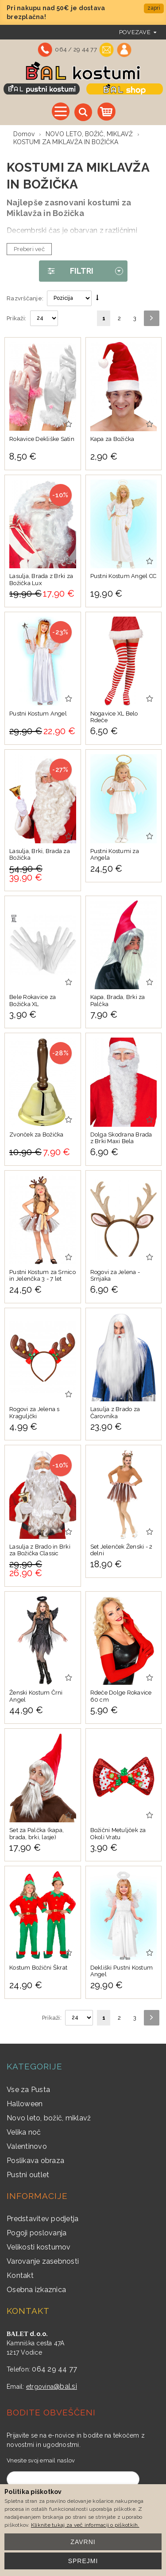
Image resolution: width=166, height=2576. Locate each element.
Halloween (24, 2104)
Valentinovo (27, 2146)
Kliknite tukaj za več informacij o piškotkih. (85, 2525)
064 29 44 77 (54, 2369)
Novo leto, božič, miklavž (49, 2118)
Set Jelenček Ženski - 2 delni (121, 1550)
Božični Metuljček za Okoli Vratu (118, 1834)
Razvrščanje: (25, 298)
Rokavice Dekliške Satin (41, 439)
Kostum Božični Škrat (38, 1967)
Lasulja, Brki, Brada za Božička (39, 854)
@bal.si (65, 2386)
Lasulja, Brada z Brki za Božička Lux (41, 579)
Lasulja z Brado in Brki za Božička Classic (39, 1550)
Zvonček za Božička (36, 1134)
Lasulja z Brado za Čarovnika (115, 1413)
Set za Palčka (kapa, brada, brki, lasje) (36, 1834)
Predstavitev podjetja (42, 2218)
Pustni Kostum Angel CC (123, 576)
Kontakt (20, 2275)
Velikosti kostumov (39, 2247)
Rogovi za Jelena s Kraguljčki (34, 1413)
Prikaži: (16, 318)
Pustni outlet (28, 2175)
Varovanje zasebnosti (43, 2261)
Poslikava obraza (35, 2160)
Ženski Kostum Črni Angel (36, 1696)
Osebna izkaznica (36, 2289)
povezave (135, 32)
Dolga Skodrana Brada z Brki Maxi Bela (121, 1138)
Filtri (66, 271)
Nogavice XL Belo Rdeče (114, 717)
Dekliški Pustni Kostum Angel (121, 1971)
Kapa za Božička (112, 439)
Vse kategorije (60, 111)
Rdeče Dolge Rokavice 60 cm (121, 1696)
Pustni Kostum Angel (38, 713)
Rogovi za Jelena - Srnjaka (115, 1275)
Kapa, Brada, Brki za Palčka (117, 1000)
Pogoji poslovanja (36, 2233)
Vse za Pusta (28, 2089)
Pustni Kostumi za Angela (114, 854)
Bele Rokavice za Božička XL (32, 1000)
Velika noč (24, 2132)
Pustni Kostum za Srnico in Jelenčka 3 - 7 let (42, 1275)
